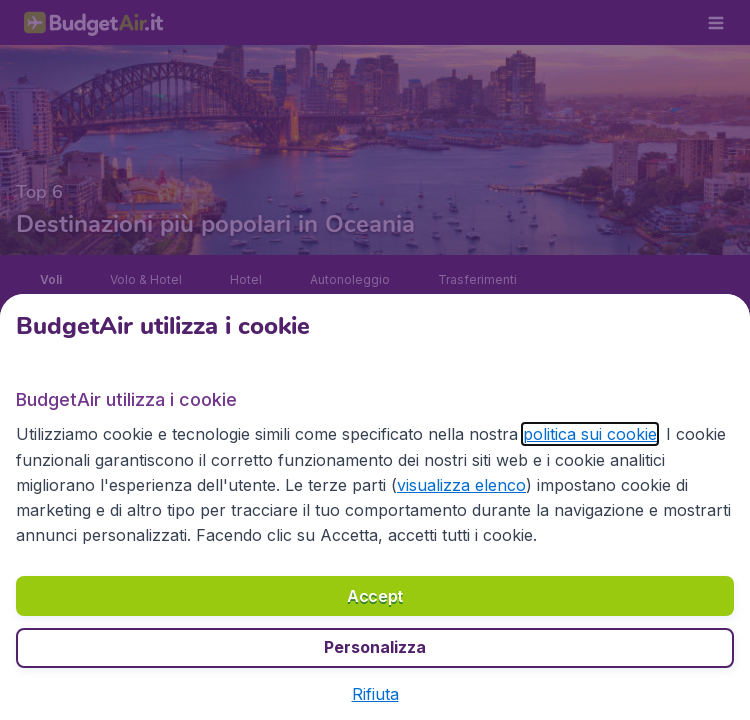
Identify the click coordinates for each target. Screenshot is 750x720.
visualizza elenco (461, 485)
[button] (375, 694)
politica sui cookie (590, 434)
